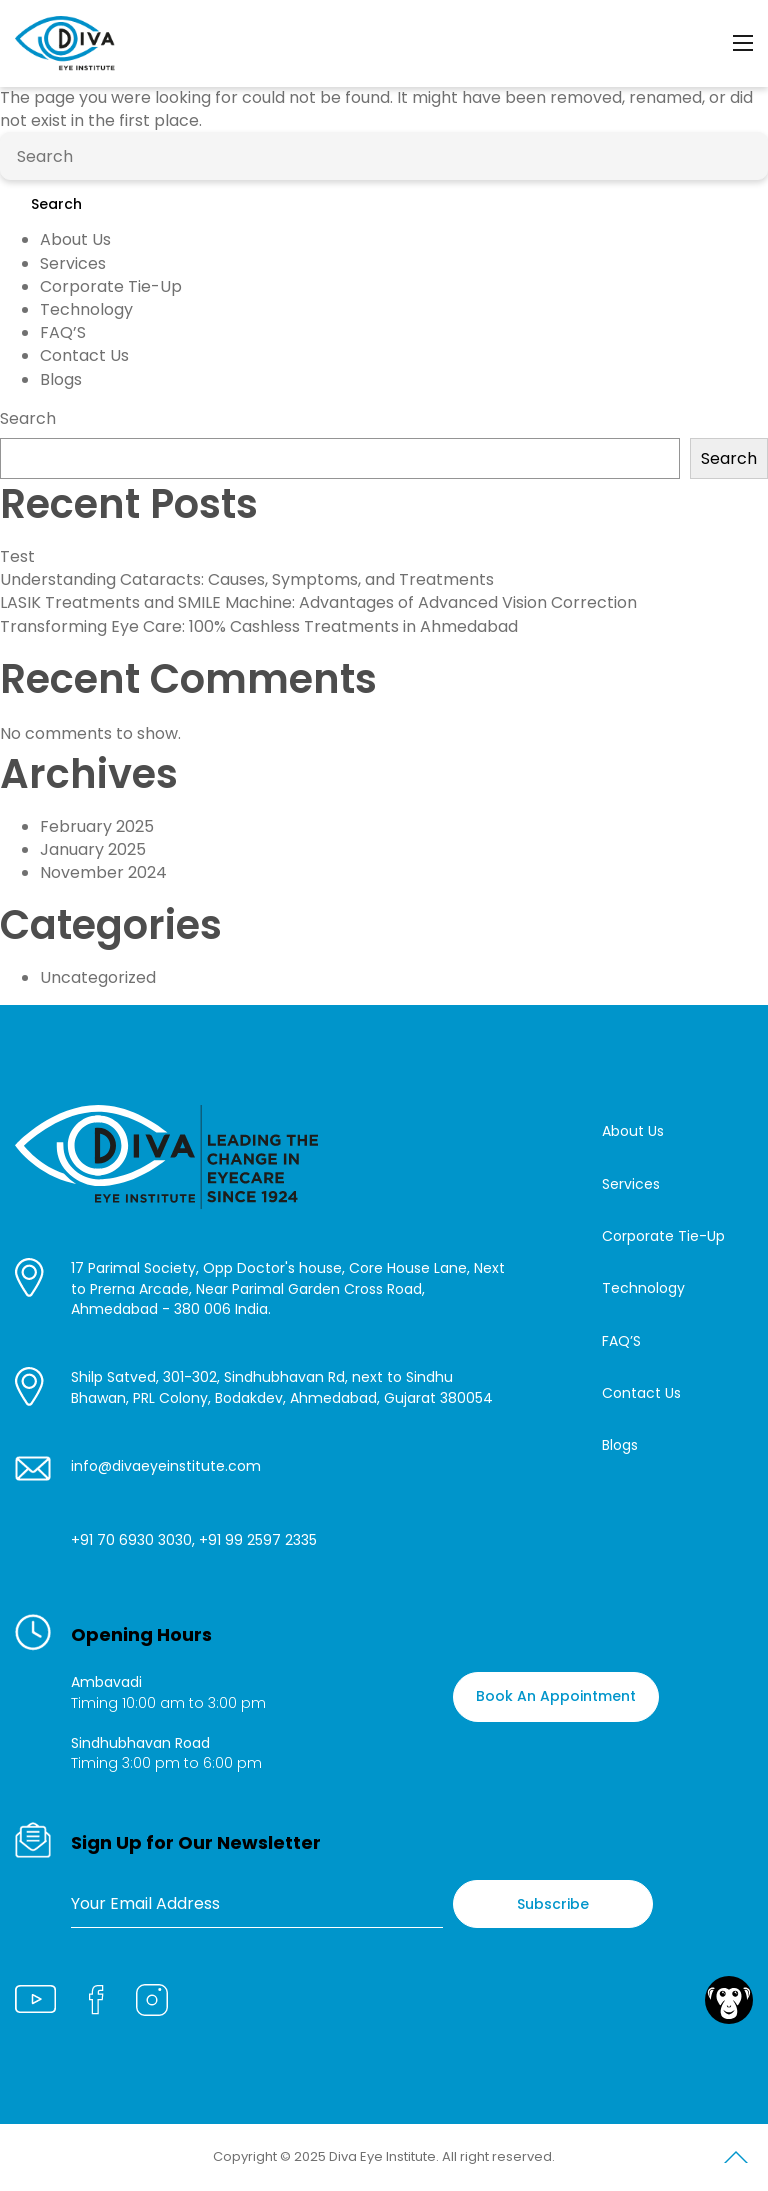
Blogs (61, 379)
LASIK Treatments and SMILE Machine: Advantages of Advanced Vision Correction (318, 602)
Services (73, 263)
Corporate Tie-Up (111, 286)
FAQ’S (63, 332)
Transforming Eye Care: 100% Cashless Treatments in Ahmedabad (259, 626)
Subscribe (553, 1904)
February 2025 (97, 826)
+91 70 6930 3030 (131, 1540)
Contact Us (84, 355)
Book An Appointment (556, 1696)
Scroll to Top (736, 2161)
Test (17, 556)
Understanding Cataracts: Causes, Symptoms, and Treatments (247, 579)
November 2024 (103, 872)
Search (56, 204)
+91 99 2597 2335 (258, 1540)
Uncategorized (98, 977)
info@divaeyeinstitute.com (166, 1466)
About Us (75, 239)
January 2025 (93, 849)
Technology (86, 309)
